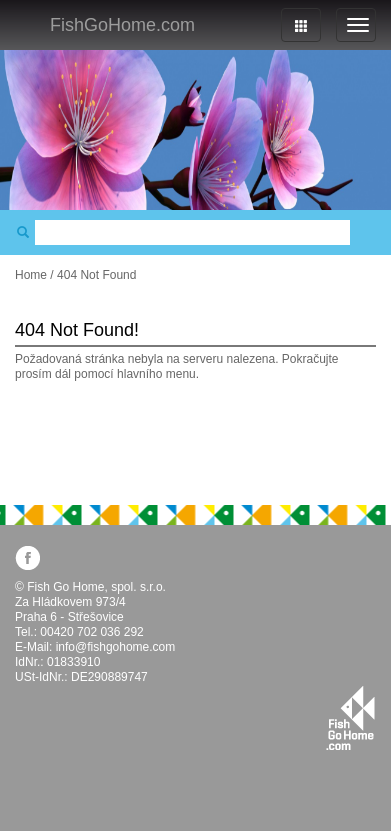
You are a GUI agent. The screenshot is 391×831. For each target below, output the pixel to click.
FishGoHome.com (122, 25)
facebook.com (27, 557)
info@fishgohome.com (116, 647)
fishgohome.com (350, 718)
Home (31, 275)
